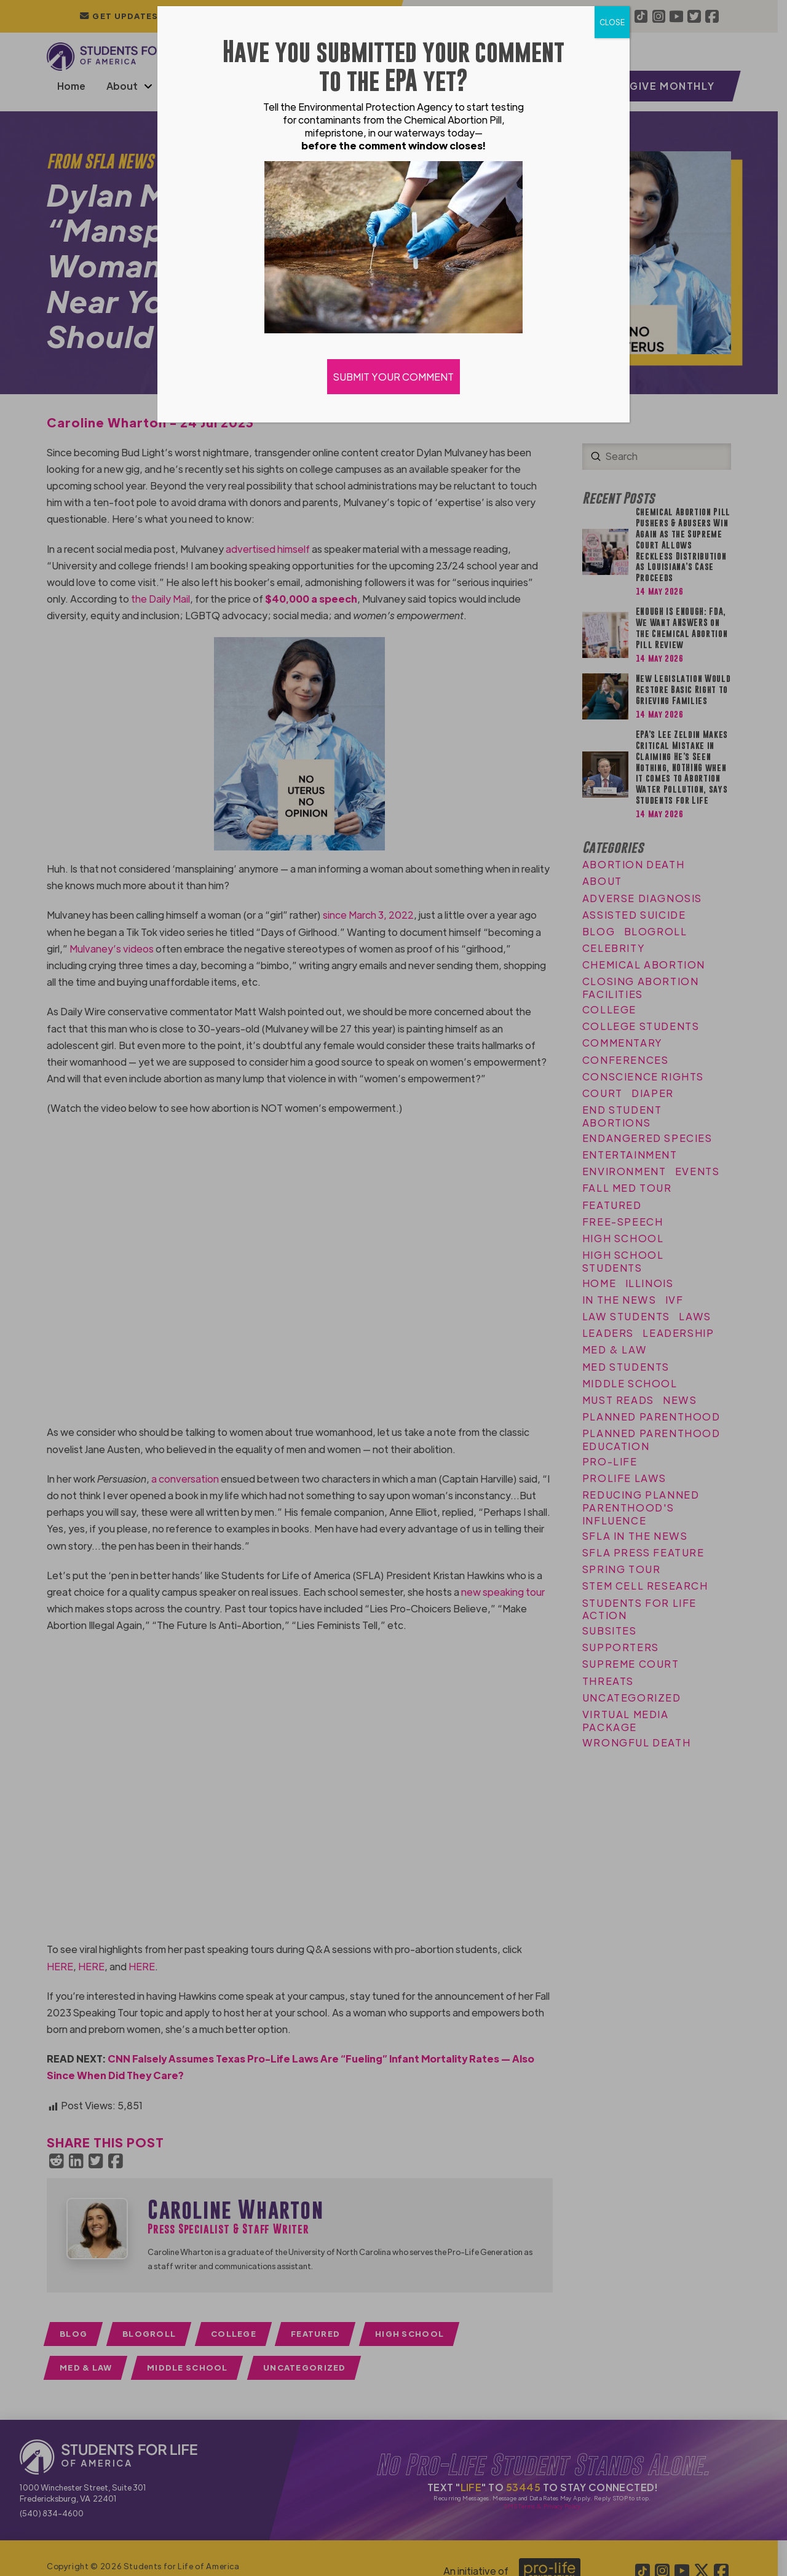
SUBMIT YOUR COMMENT (393, 376)
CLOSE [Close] (612, 22)
